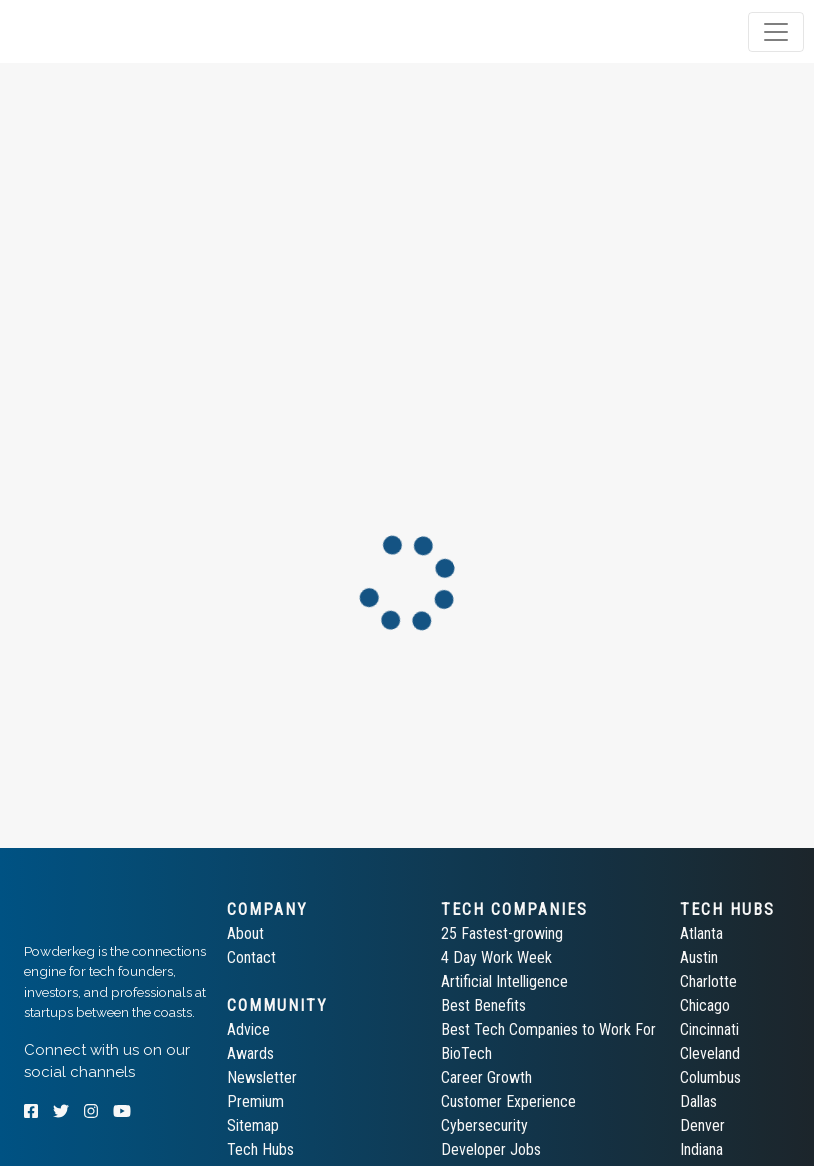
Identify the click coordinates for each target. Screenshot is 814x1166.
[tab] (92, 32)
